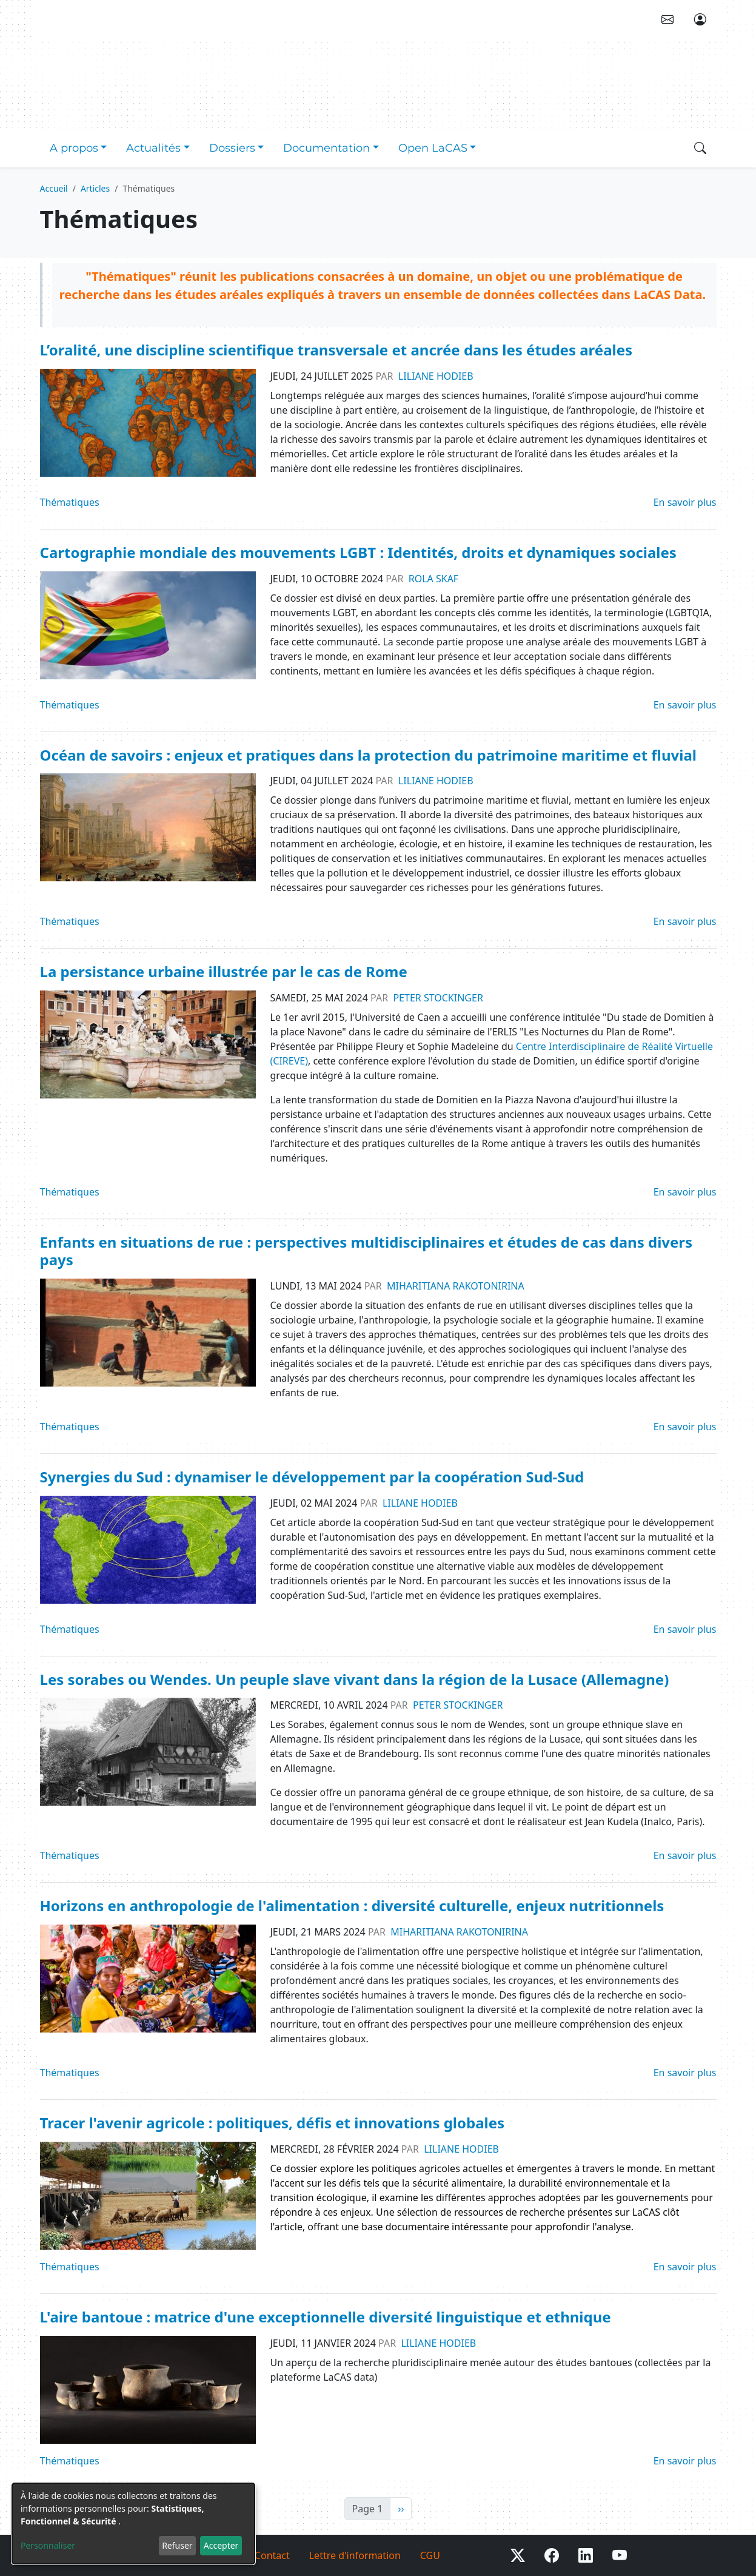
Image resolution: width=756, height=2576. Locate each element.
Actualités (153, 148)
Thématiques (69, 502)
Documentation (326, 148)
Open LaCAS (432, 148)
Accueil (54, 188)
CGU (430, 2555)
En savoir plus (685, 502)
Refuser (177, 2545)
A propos (74, 148)
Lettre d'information (355, 2555)
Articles (95, 188)
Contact (272, 2555)
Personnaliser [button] (48, 2545)
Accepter (221, 2545)
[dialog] (133, 2523)
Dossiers (232, 148)
